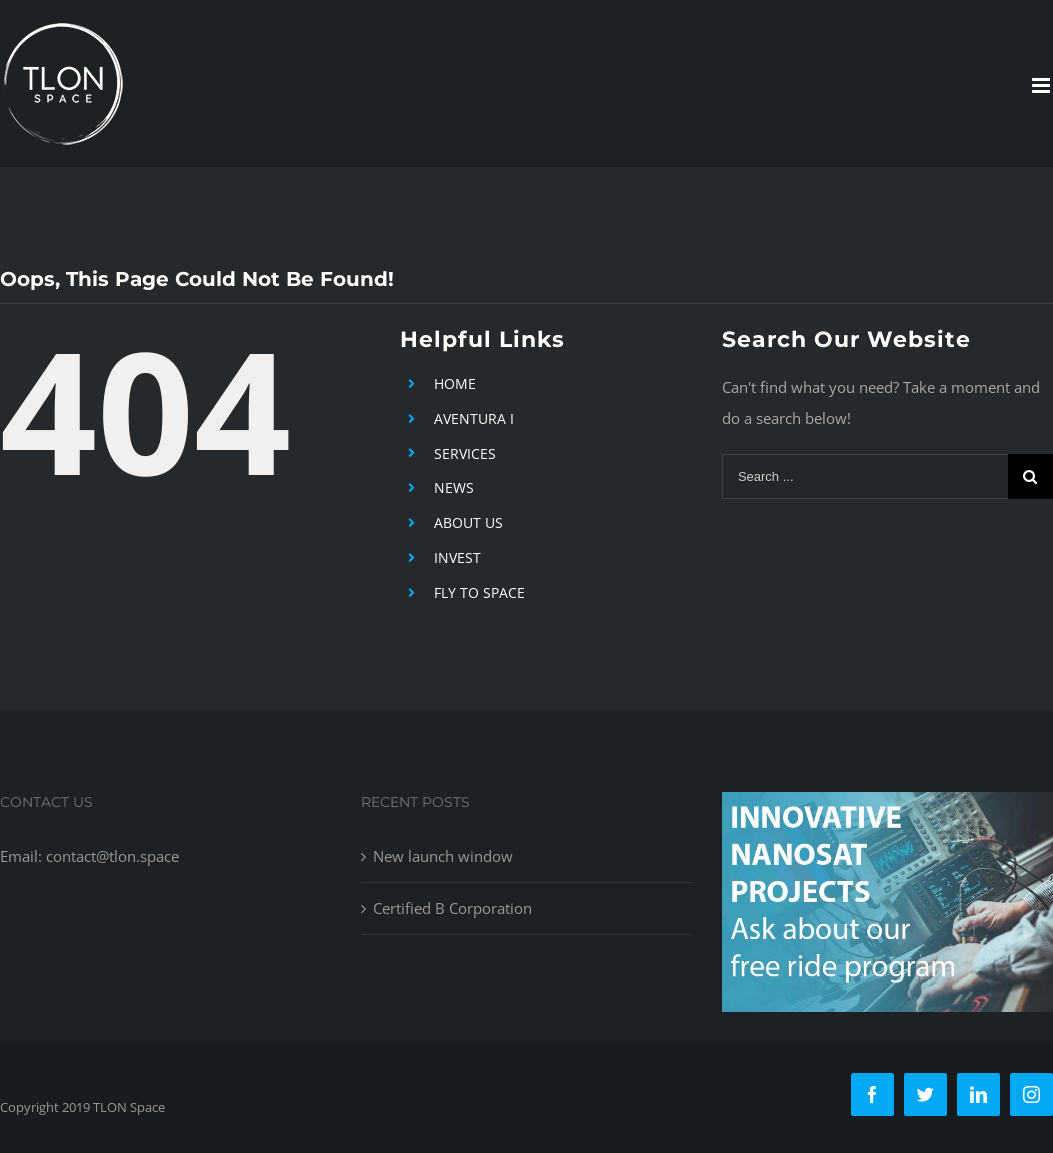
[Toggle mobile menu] (1042, 85)
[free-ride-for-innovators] (887, 807)
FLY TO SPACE (479, 592)
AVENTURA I (474, 418)
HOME (455, 383)
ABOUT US (468, 522)
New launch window (443, 856)
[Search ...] (865, 476)
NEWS (454, 487)
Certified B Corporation (452, 908)
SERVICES (465, 453)
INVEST (457, 557)
